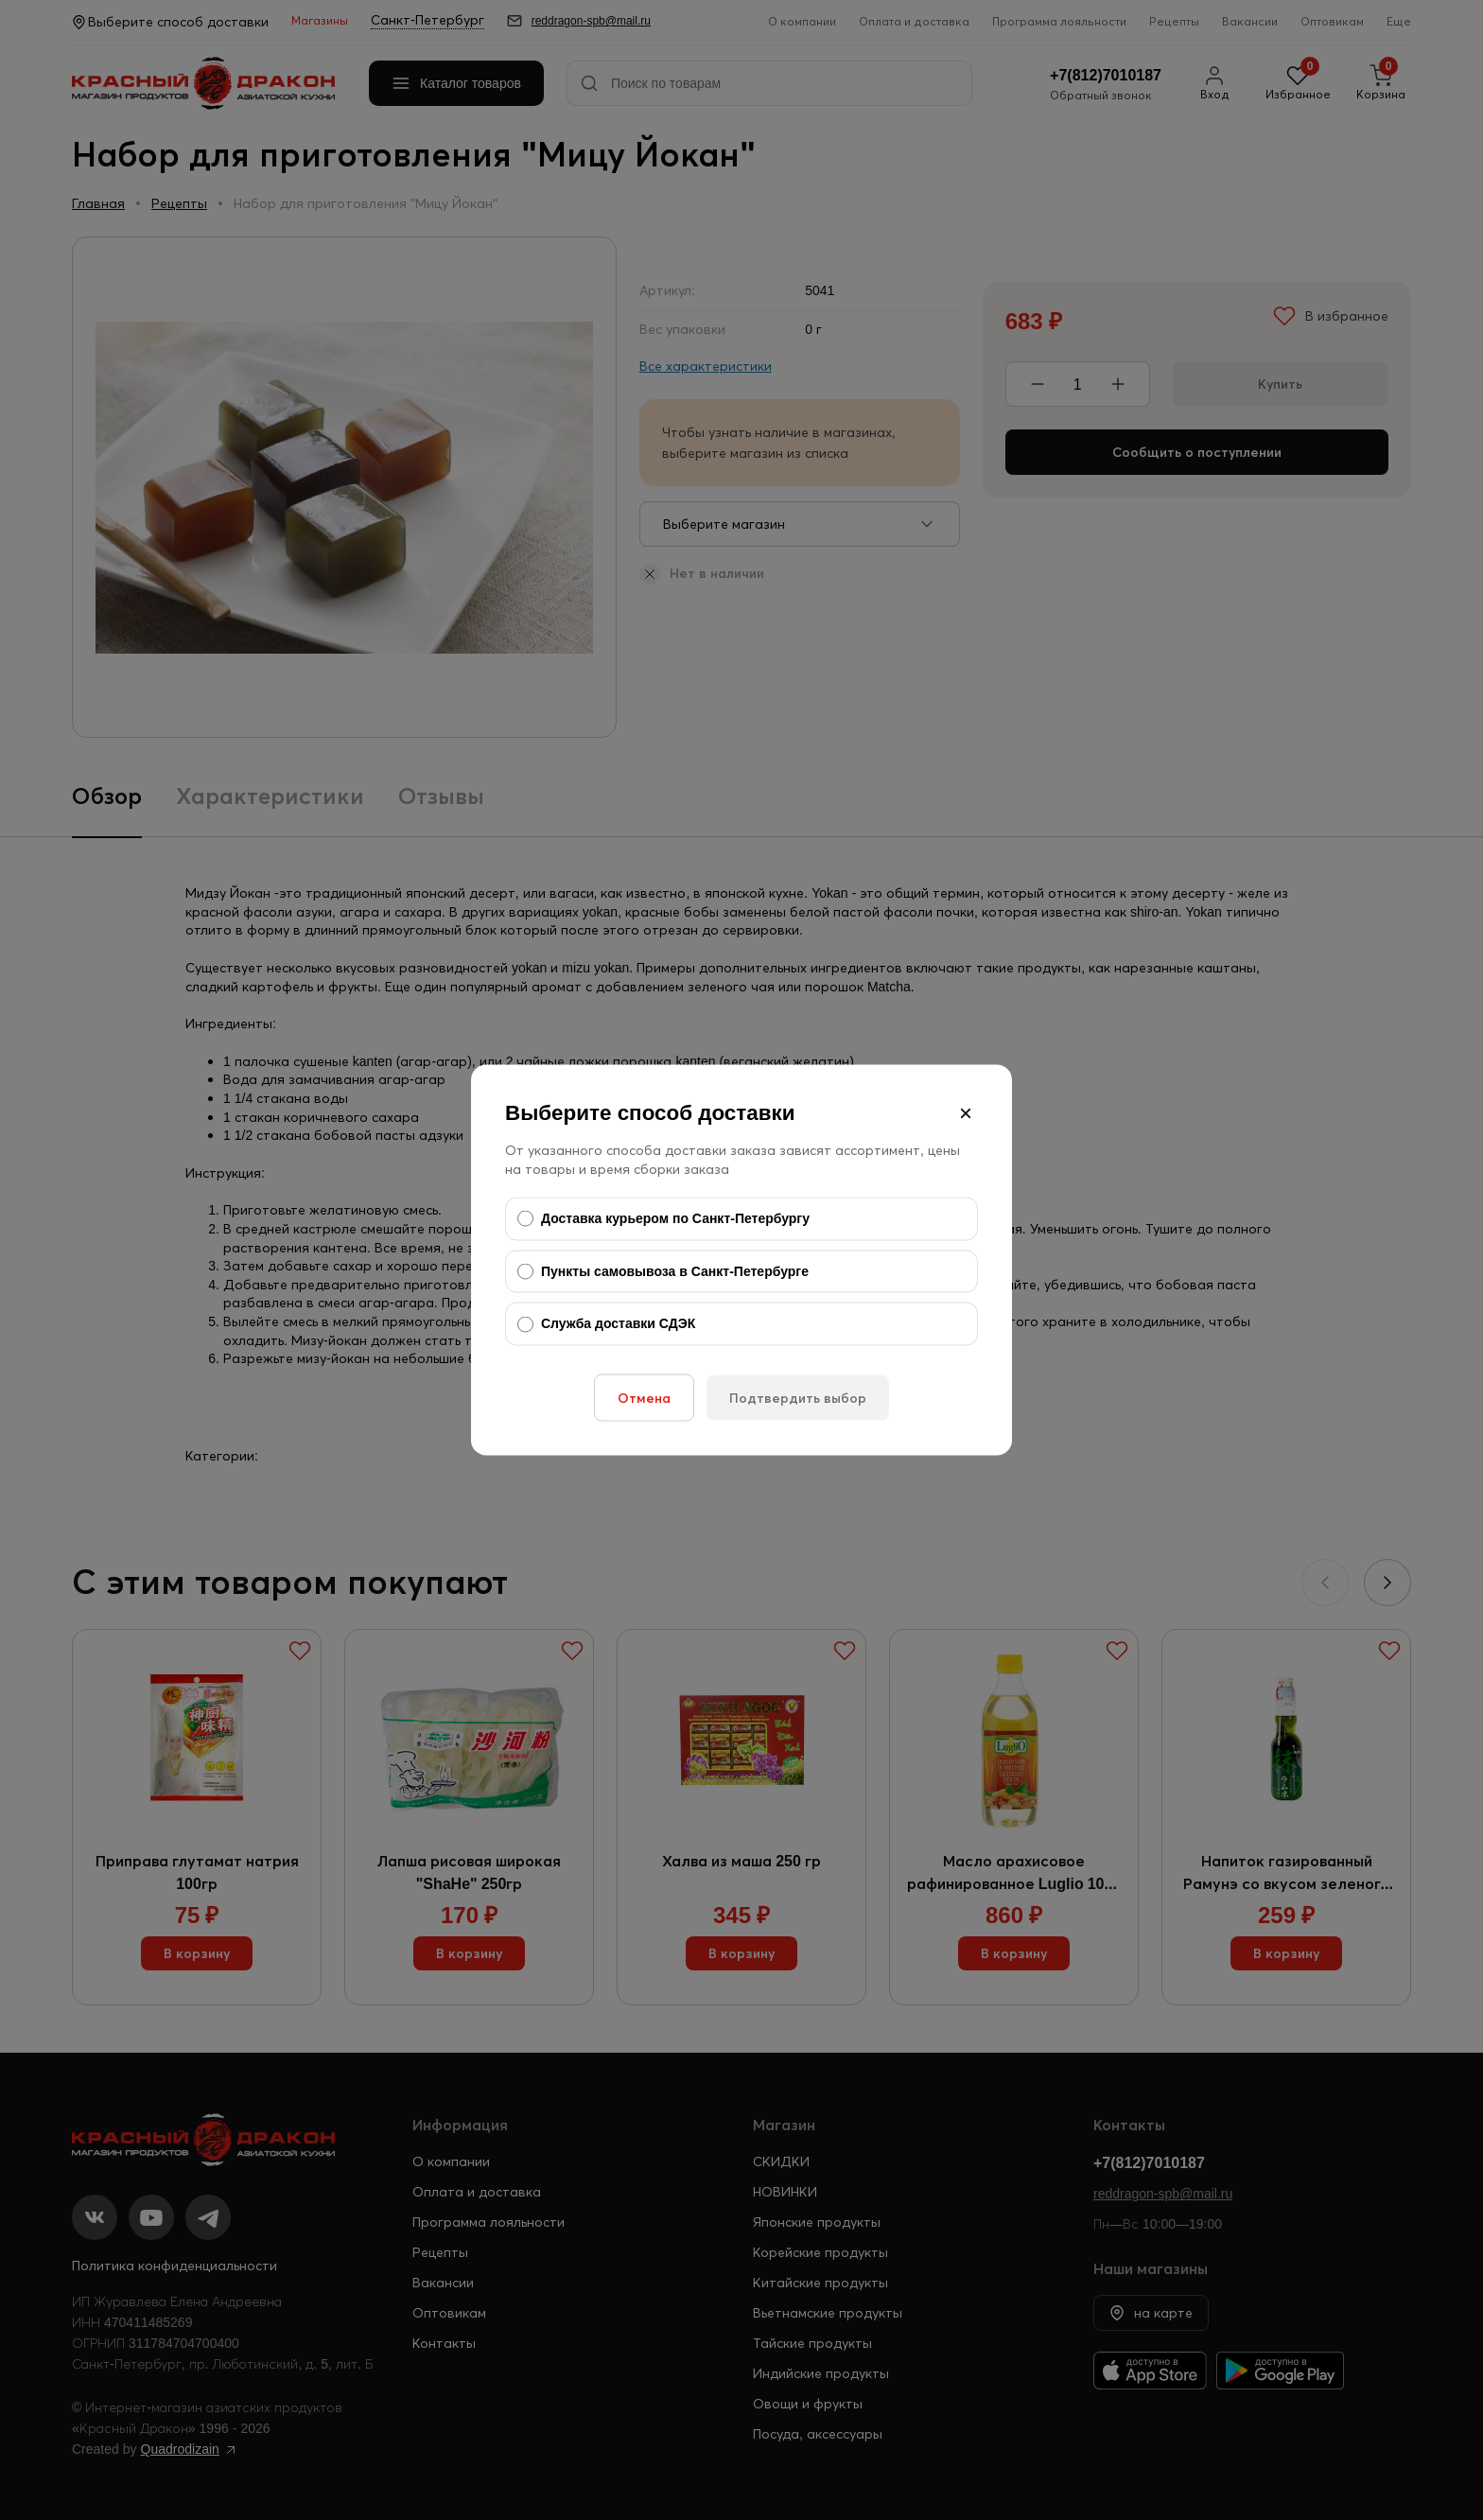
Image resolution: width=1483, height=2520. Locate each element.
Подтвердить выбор (797, 1397)
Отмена (644, 1397)
